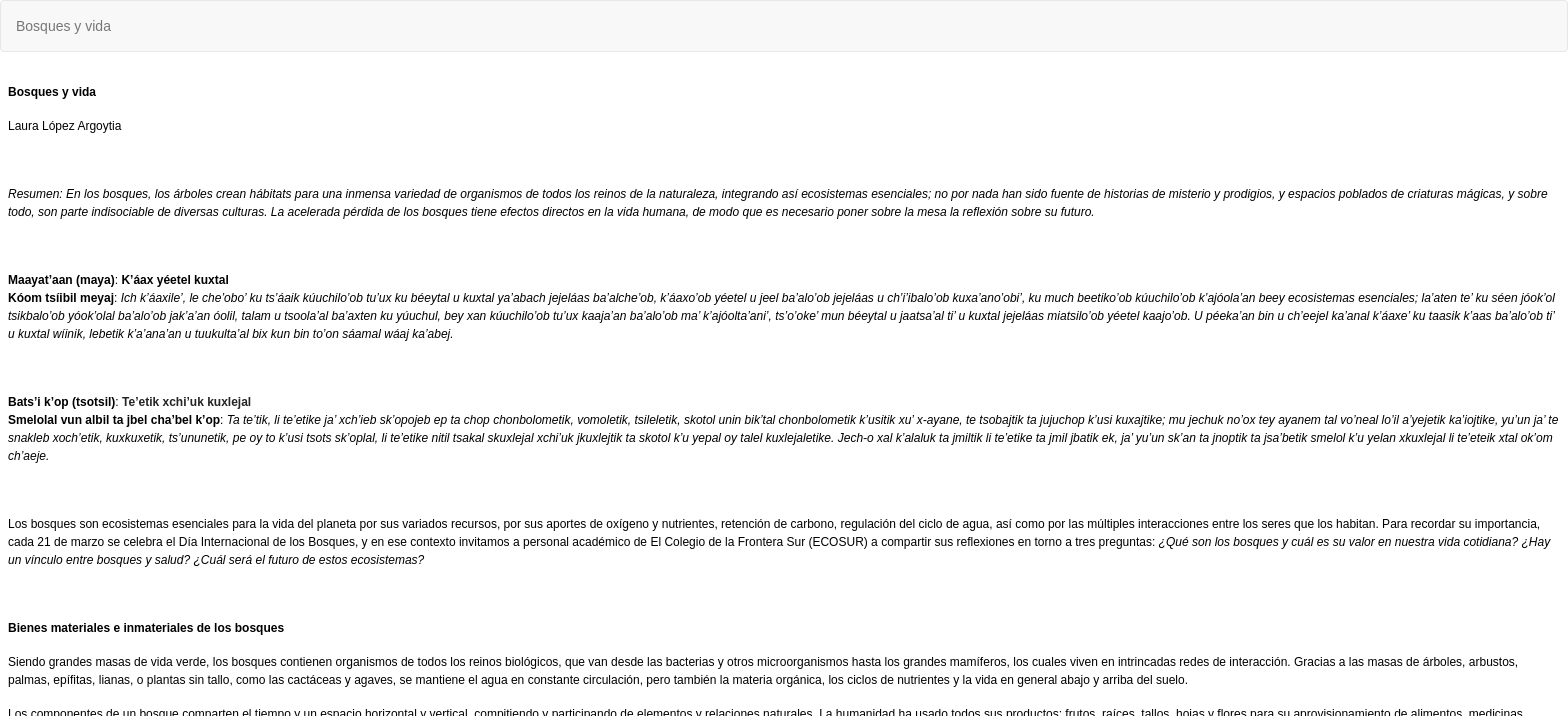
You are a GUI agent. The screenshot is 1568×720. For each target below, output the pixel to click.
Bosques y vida (63, 26)
